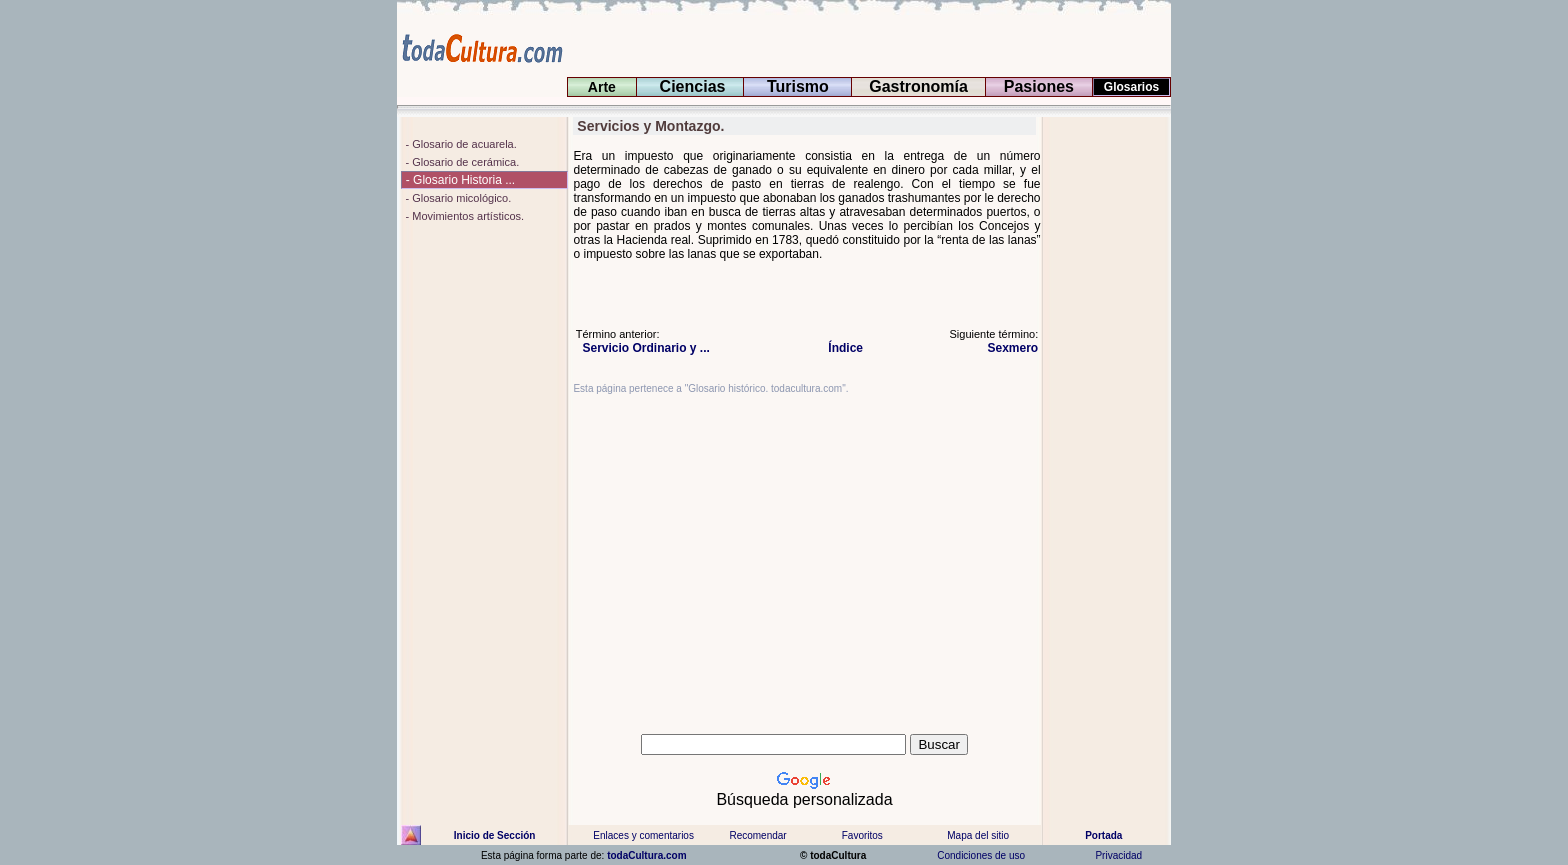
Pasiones (1038, 86)
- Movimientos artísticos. (463, 216)
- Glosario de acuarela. (459, 144)
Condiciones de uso (980, 855)
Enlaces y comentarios (642, 835)
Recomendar (757, 835)
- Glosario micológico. (456, 198)
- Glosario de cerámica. (460, 162)
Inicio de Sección (495, 835)
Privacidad (1119, 855)
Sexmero (1008, 348)
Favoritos (862, 835)
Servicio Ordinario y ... (643, 348)
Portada (1103, 835)
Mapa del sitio (978, 835)
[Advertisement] (1107, 417)
